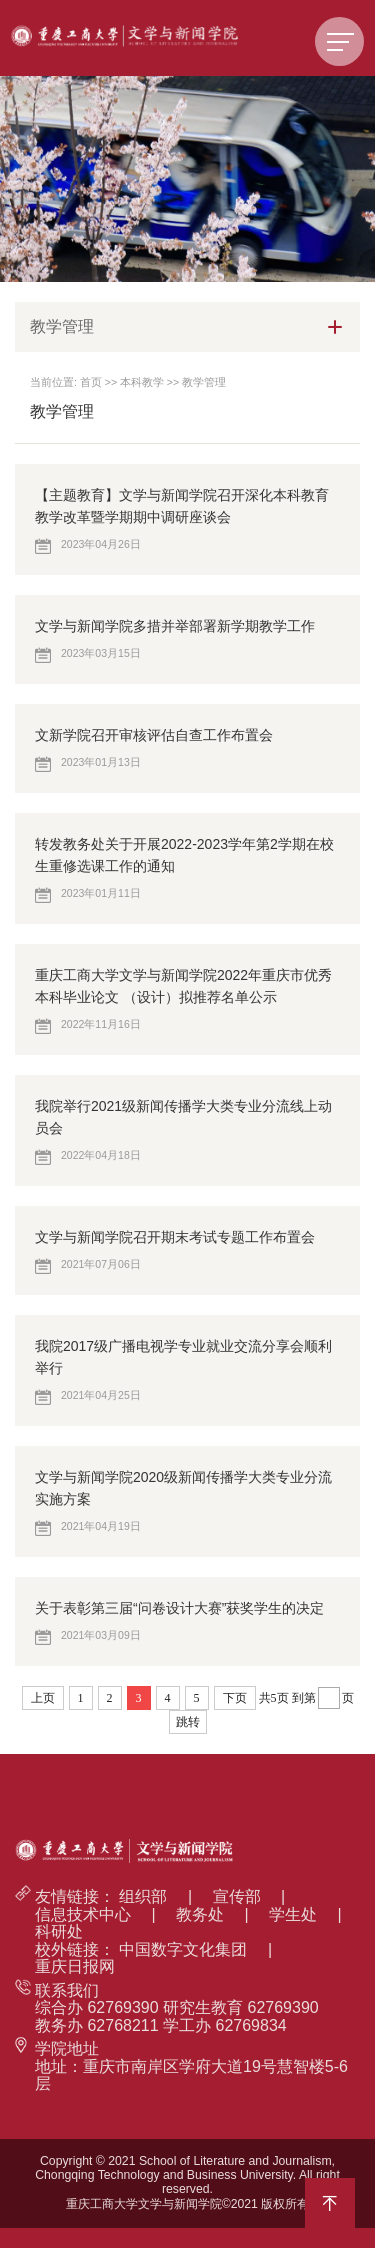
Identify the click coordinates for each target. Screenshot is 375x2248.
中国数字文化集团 (183, 1949)
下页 (235, 1698)
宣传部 (237, 1896)
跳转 (188, 1722)
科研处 (59, 1931)
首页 (91, 382)
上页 (43, 1698)
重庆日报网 (75, 1966)
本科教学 (142, 382)
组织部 (143, 1896)
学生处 (293, 1914)
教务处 (200, 1914)
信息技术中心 (83, 1914)
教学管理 (204, 382)
